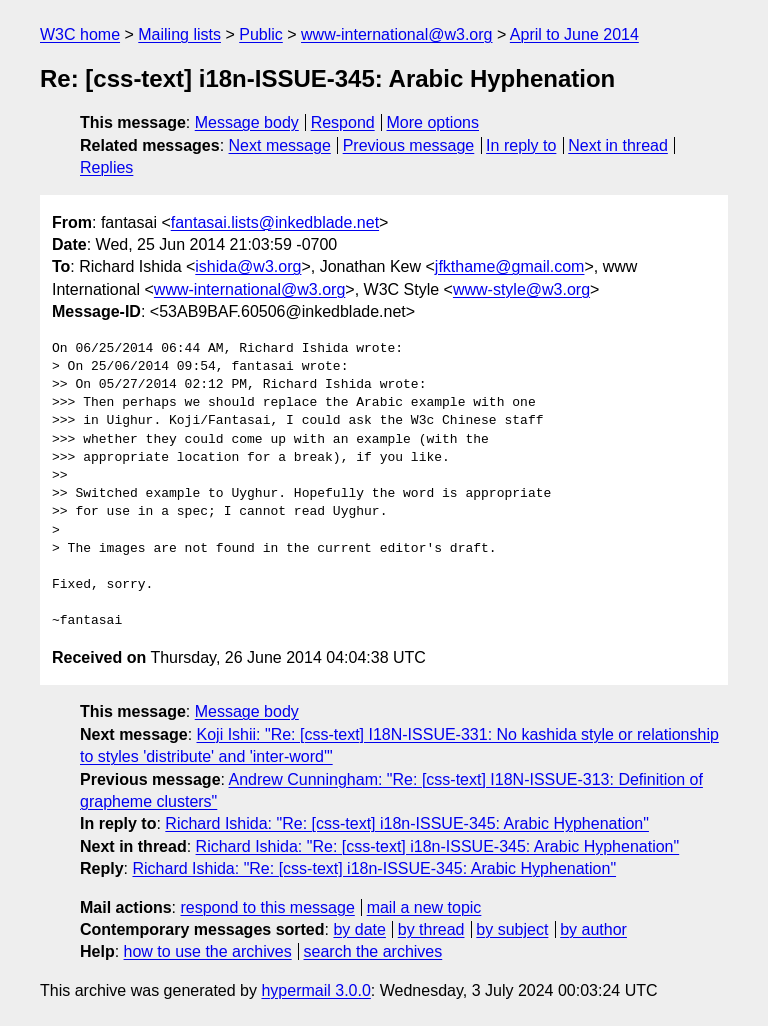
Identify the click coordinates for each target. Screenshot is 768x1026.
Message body (247, 122)
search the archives (373, 951)
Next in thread (618, 145)
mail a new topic (424, 907)
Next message (280, 145)
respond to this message (267, 907)
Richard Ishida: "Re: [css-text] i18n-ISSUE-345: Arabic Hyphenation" (407, 823)
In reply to (521, 145)
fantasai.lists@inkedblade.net (275, 222)
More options (433, 122)
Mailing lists (179, 34)
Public (261, 34)
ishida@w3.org (248, 266)
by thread (431, 929)
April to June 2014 (574, 34)
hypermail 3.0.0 (315, 990)
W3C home (80, 34)
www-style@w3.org (521, 289)
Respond (343, 122)
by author (593, 929)
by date (359, 929)
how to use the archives (208, 951)
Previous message (409, 145)
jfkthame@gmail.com (510, 266)
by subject (512, 929)
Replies (106, 167)
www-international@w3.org (396, 34)
